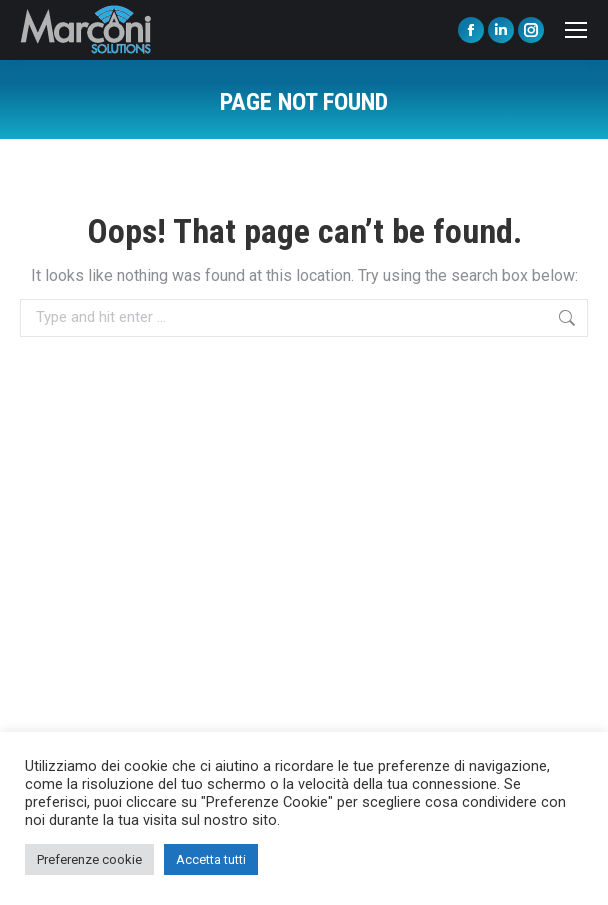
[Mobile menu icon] (576, 30)
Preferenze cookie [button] (89, 859)
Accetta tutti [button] (211, 859)
